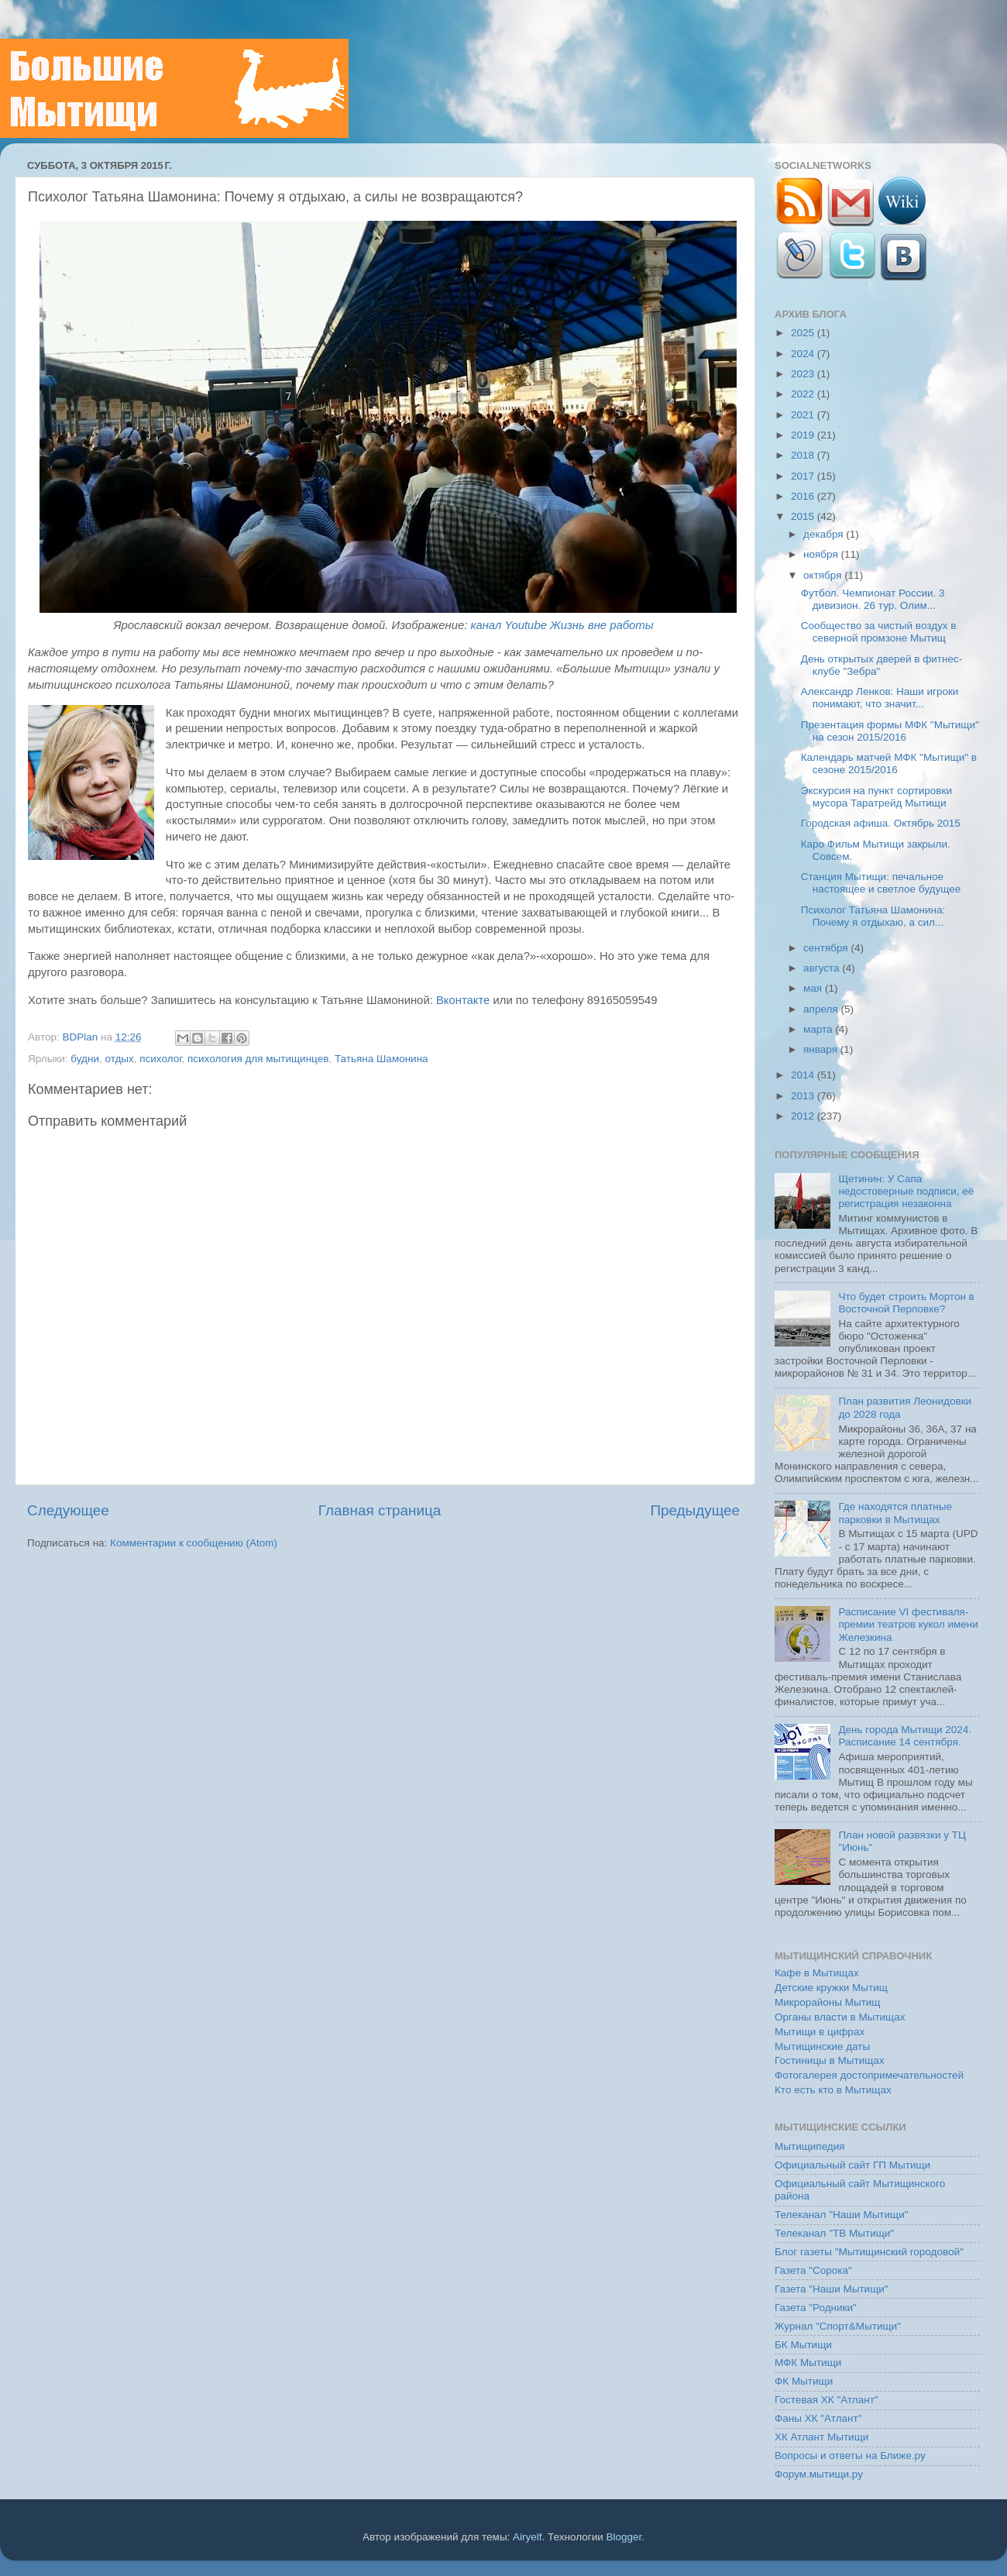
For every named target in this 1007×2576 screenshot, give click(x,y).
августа (822, 968)
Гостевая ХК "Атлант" (826, 2400)
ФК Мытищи (804, 2381)
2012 (804, 1116)
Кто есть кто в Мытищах (833, 2090)
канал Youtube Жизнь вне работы (561, 625)
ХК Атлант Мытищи (821, 2437)
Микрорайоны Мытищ (827, 2002)
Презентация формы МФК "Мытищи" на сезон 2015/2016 (890, 731)
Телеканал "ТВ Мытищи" (834, 2233)
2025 (804, 333)
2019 (804, 435)
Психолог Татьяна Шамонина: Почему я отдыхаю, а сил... (873, 916)
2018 (804, 455)
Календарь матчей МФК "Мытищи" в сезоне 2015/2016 (889, 763)
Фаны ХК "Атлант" (818, 2418)
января (821, 1049)
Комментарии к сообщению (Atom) (193, 1543)
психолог (160, 1058)
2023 (804, 374)
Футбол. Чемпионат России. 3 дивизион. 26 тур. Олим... (873, 599)
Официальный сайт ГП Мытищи (852, 2165)
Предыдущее (695, 1510)
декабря (824, 534)
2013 (804, 1096)
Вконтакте (463, 1000)
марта (819, 1029)
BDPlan (81, 1037)
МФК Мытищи (808, 2362)
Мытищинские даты (822, 2046)
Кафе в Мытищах (817, 1973)
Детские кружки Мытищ (831, 1987)
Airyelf (527, 2537)
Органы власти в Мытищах (840, 2017)
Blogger (624, 2537)
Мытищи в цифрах (819, 2032)
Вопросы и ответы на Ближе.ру (850, 2455)
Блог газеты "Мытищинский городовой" (869, 2252)
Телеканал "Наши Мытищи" (842, 2214)
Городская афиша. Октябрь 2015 (881, 823)
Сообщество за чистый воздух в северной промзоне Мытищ (879, 632)
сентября (827, 948)
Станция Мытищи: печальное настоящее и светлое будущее (881, 883)
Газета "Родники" (816, 2307)
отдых (119, 1058)
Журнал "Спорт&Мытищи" (838, 2326)
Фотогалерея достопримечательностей (869, 2075)
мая (814, 988)
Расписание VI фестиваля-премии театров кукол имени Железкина (908, 1624)
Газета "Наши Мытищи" (831, 2289)
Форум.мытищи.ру (819, 2474)
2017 (804, 476)
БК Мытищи (803, 2345)
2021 (804, 415)
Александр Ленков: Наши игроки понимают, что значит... (880, 698)
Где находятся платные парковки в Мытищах (895, 1513)
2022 (804, 394)
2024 (804, 353)
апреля (821, 1009)
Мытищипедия (810, 2146)
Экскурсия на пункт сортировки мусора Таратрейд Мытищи (876, 797)
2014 (804, 1075)
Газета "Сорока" (813, 2270)
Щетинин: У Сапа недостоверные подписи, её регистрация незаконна (906, 1191)
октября (823, 575)
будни (84, 1058)
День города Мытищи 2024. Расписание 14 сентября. (904, 1736)
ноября (821, 554)
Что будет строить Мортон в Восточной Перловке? (906, 1303)
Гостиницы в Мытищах (830, 2060)
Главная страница (380, 1510)
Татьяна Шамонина (381, 1058)
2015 (804, 516)
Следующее (68, 1510)
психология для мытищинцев (257, 1058)
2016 (804, 496)
